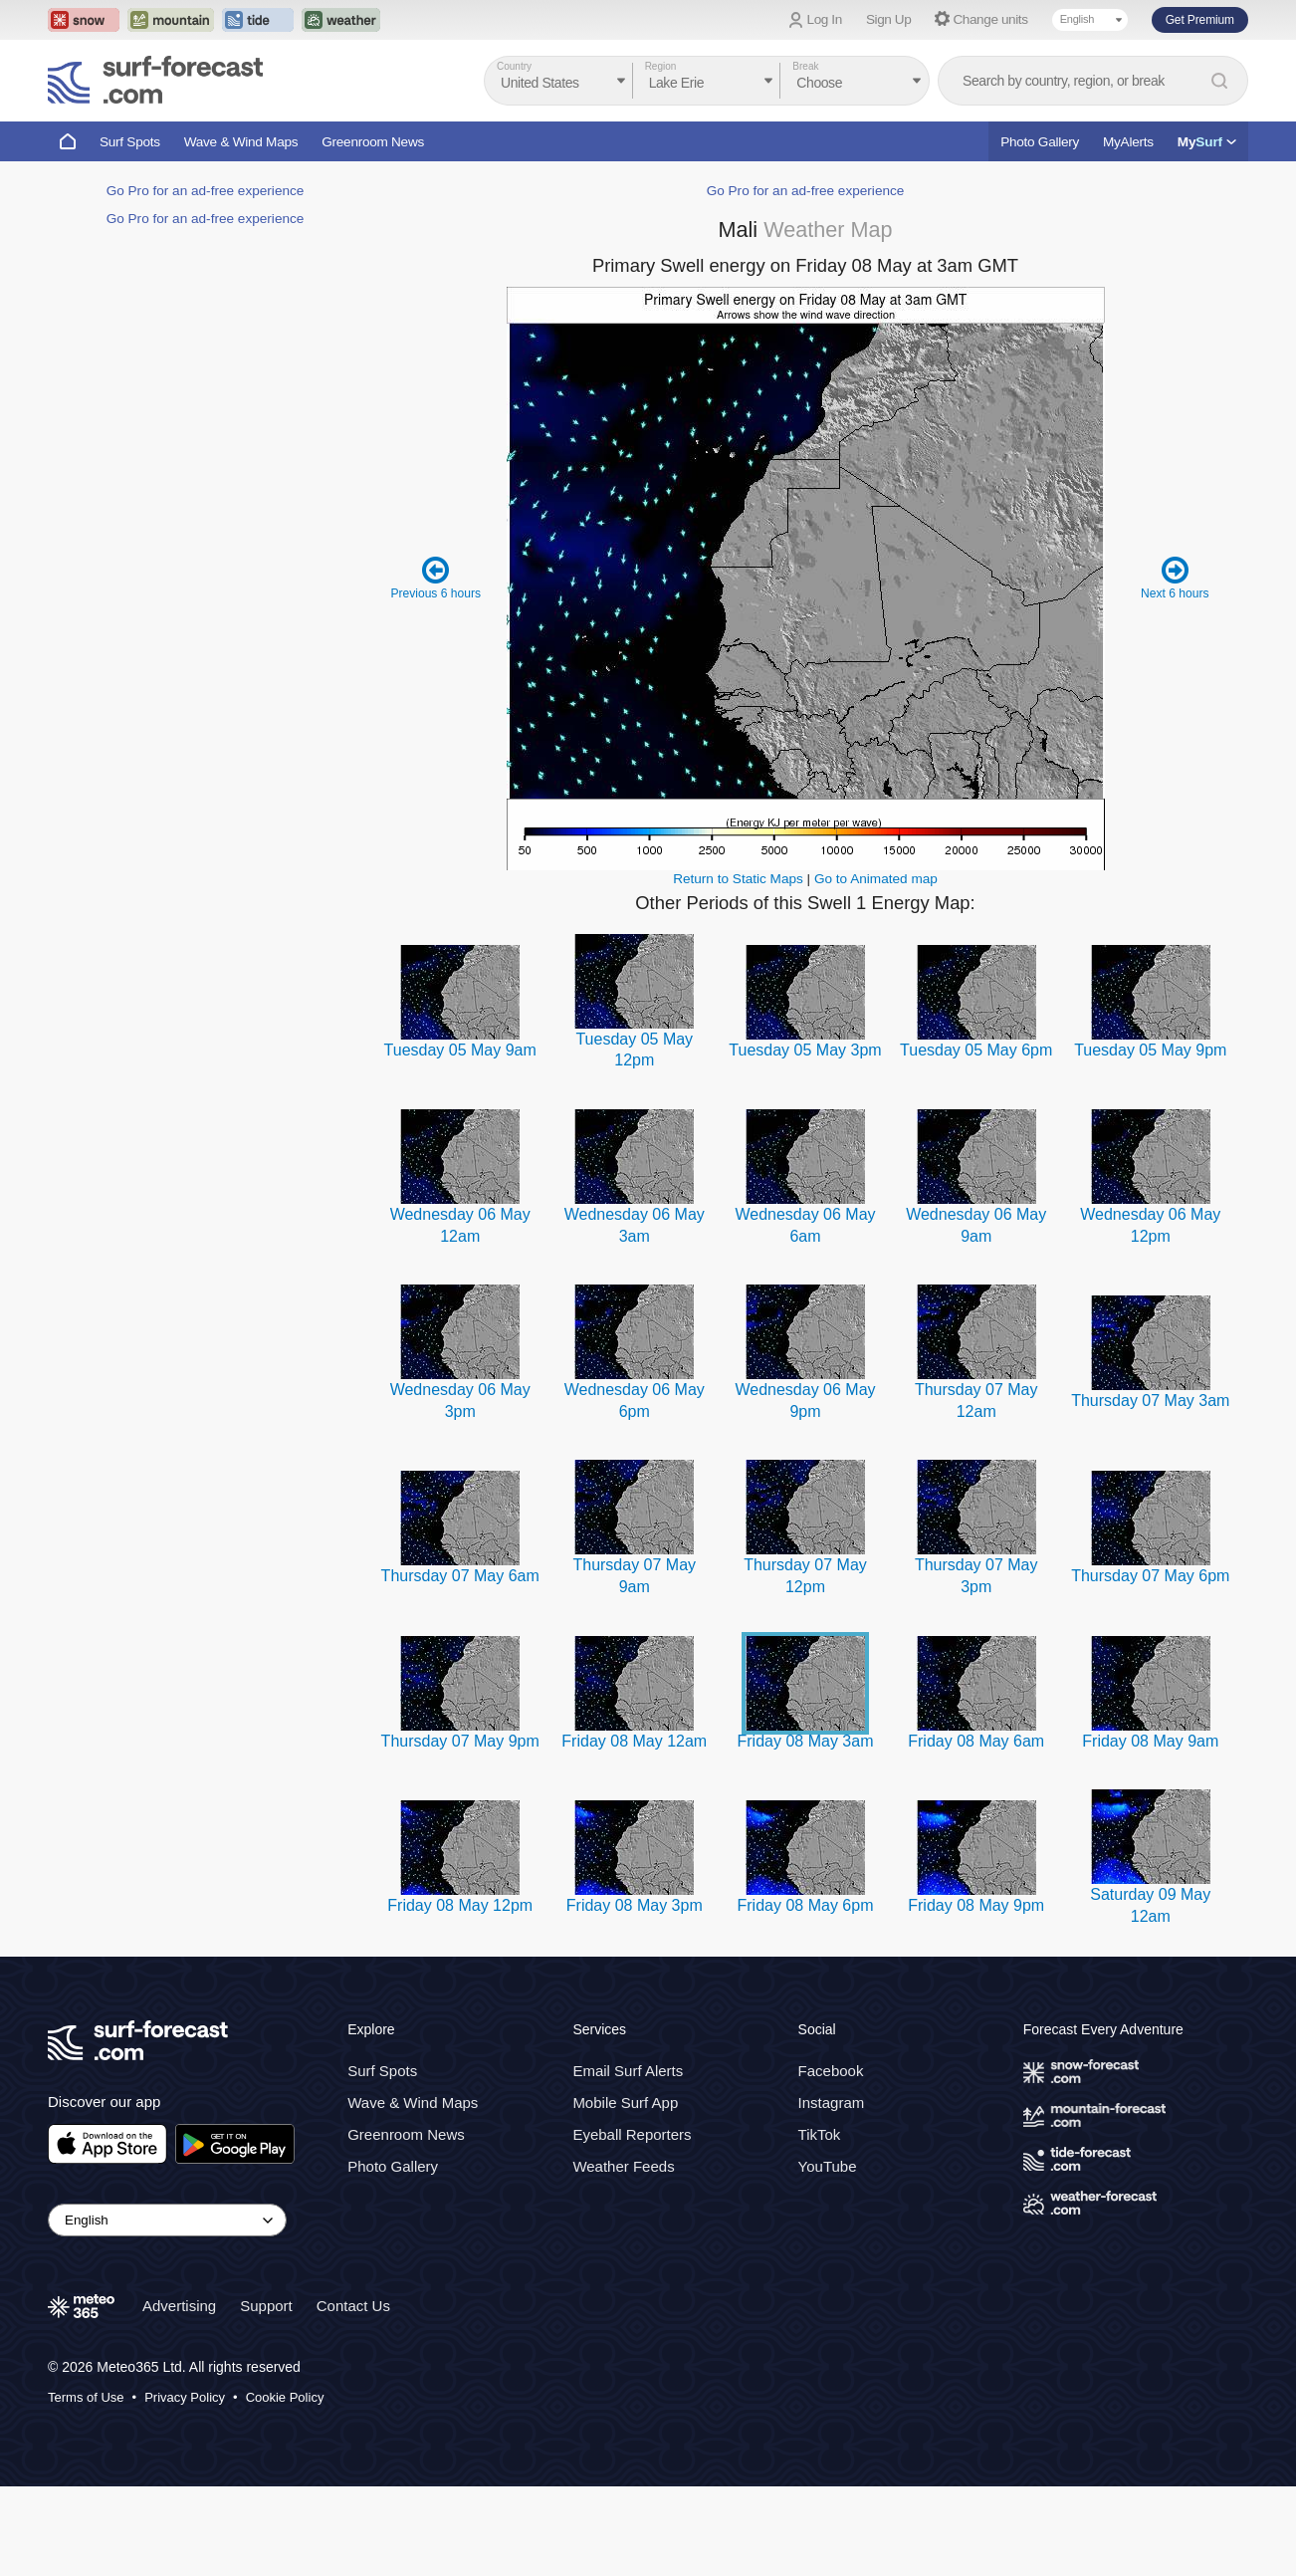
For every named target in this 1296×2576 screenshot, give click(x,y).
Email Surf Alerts (627, 2160)
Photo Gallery (1039, 141)
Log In (824, 19)
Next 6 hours (1175, 666)
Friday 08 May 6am (976, 1830)
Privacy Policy (184, 2486)
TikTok (819, 2224)
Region (661, 66)
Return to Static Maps (738, 968)
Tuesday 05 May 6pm (976, 1139)
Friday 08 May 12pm (460, 1995)
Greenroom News (373, 141)
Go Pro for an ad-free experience (206, 788)
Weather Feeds (623, 2255)
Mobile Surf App (625, 2192)
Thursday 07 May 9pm (460, 1830)
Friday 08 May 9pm (976, 1995)
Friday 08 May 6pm (806, 1995)
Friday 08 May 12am (634, 1830)
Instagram (831, 2192)
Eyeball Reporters (631, 2224)
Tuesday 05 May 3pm (805, 1139)
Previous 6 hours (436, 666)
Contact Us (353, 2395)
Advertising (179, 2395)
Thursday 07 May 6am (460, 1665)
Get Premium (1200, 20)
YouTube (827, 2255)
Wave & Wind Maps (241, 141)
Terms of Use (86, 2486)
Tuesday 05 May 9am (460, 1139)
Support (266, 2395)
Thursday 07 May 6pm (1150, 1665)
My (1207, 141)
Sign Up (889, 19)
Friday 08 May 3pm (634, 1995)
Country (514, 66)
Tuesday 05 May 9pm (1150, 1139)
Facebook (831, 2160)
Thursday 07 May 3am (1150, 1490)
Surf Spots (130, 141)
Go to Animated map (876, 968)
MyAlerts (1128, 141)
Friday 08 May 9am (1150, 1830)
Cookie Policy (285, 2486)
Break (805, 66)
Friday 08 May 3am (806, 1830)
